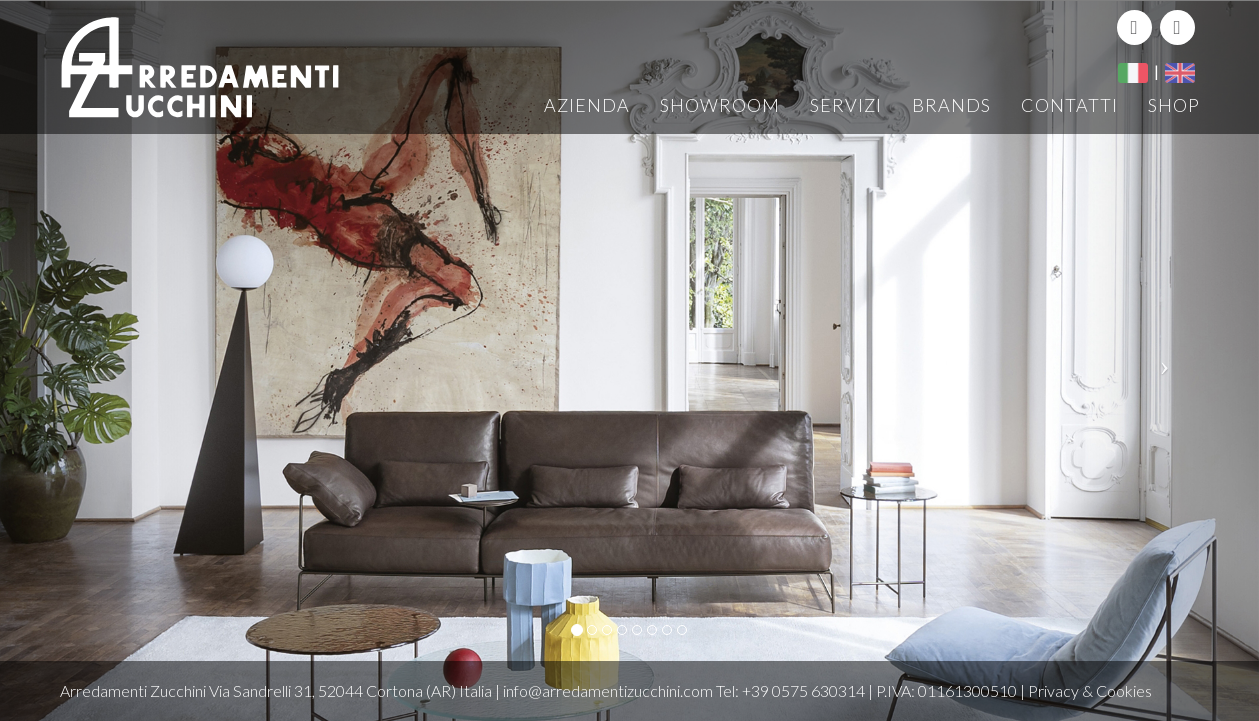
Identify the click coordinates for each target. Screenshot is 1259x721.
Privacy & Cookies (1090, 690)
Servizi (846, 105)
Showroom (720, 105)
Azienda (587, 105)
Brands (951, 105)
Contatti (1069, 105)
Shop (1174, 105)
